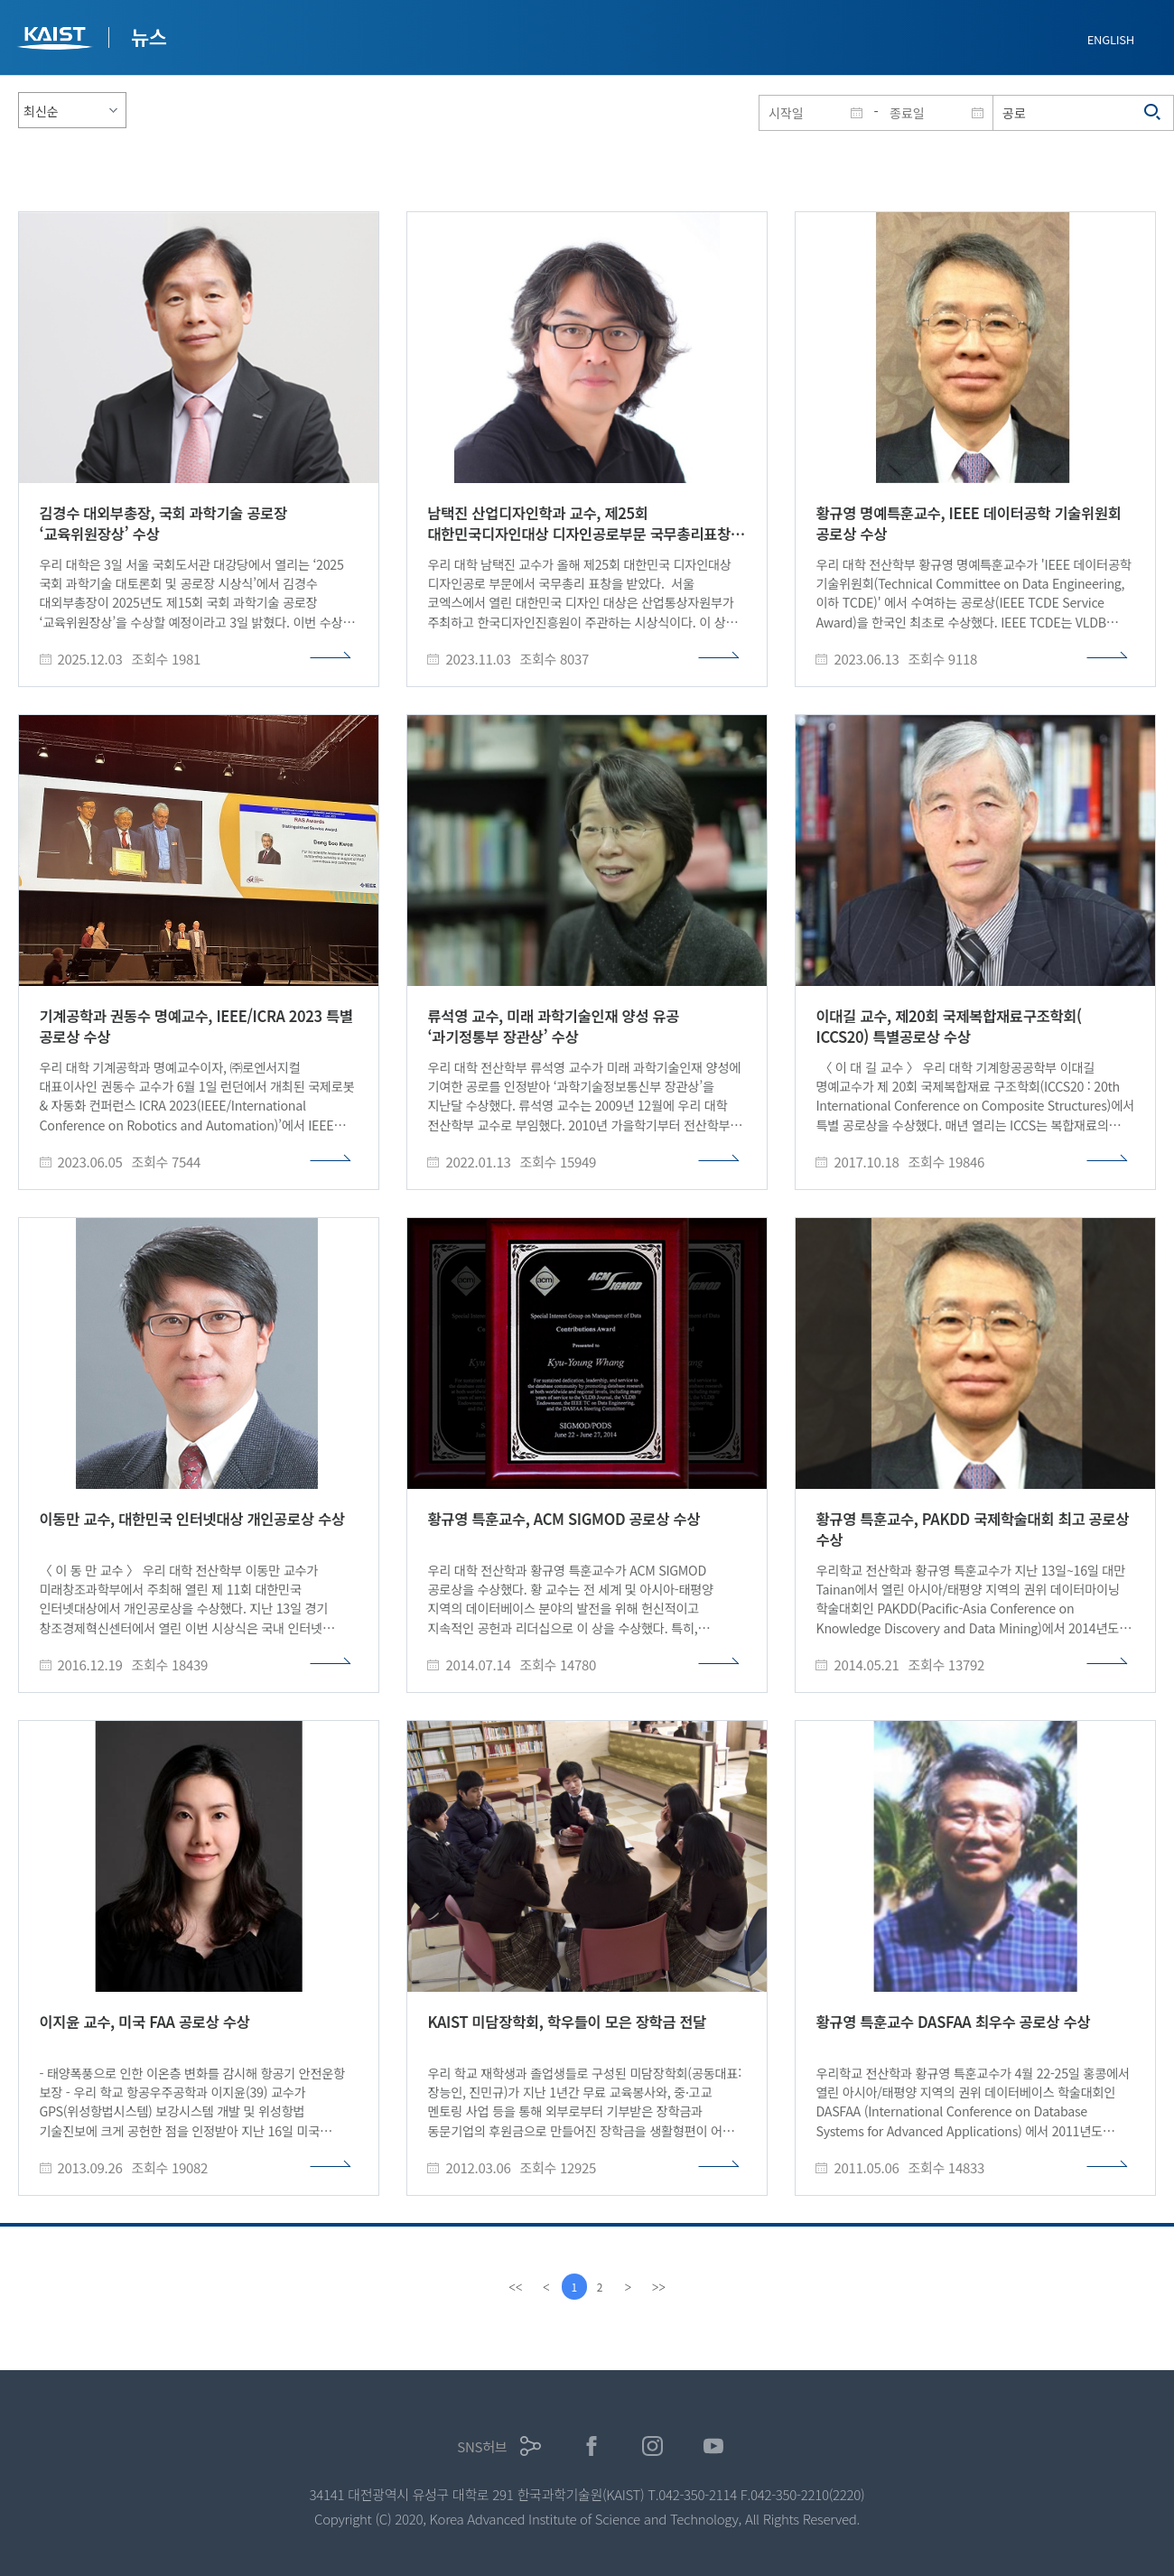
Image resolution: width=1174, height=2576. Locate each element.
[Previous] (544, 2287)
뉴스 (149, 36)
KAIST (57, 40)
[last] (660, 2287)
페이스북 (592, 2446)
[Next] (629, 2287)
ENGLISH (1110, 39)
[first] (513, 2287)
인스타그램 (652, 2446)
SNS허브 (482, 2446)
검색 (1153, 113)
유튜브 (713, 2446)
